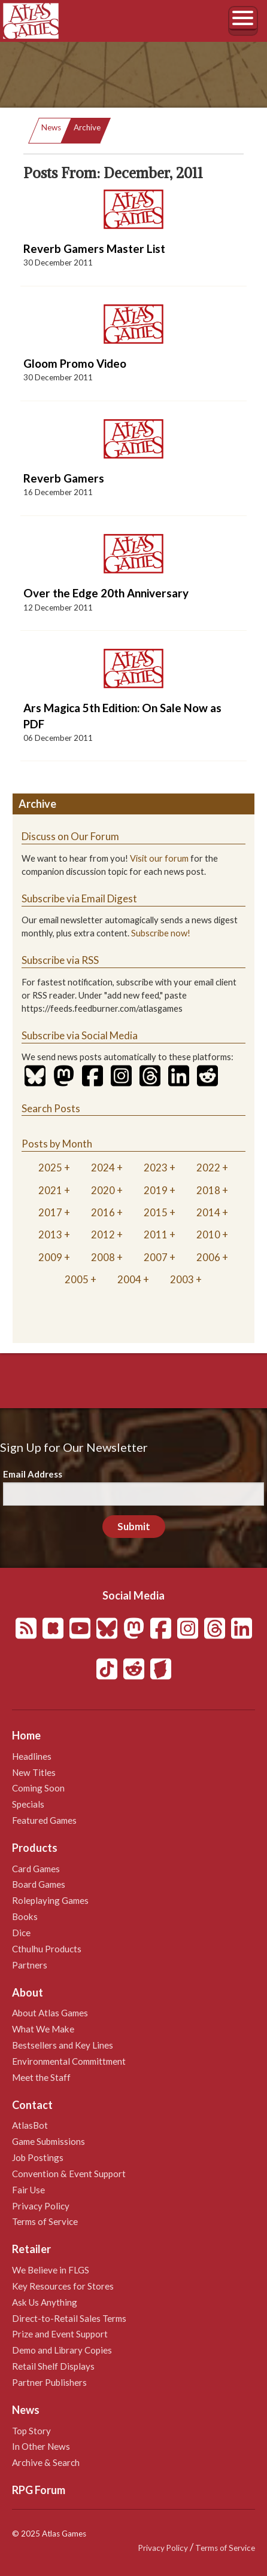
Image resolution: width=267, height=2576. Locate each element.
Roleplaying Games (50, 1900)
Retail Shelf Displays (53, 2366)
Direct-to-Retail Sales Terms (69, 2318)
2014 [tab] (208, 1212)
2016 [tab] (103, 1212)
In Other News (41, 2446)
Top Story (31, 2430)
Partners (29, 1965)
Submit (133, 1526)
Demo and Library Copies (62, 2350)
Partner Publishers (49, 2382)
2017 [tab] (50, 1212)
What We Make (43, 2028)
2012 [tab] (103, 1234)
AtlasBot (30, 2125)
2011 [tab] (156, 1234)
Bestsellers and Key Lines (62, 2045)
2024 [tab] (103, 1167)
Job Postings (37, 2157)
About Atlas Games (50, 2012)
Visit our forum (159, 858)
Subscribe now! (160, 933)
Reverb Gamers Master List (94, 248)
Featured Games (44, 1820)
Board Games (38, 1884)
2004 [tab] (129, 1279)
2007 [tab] (156, 1257)
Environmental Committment (69, 2061)
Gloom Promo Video (74, 363)
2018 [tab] (208, 1190)
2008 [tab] (103, 1257)
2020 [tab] (103, 1190)
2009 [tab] (50, 1257)
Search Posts (51, 1108)
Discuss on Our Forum (70, 836)
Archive (87, 127)
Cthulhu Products (46, 1948)
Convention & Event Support (69, 2173)
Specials (28, 1804)
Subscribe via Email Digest (79, 898)
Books (25, 1916)
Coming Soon (38, 1788)
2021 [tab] (50, 1190)
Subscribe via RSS (60, 960)
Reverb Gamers (63, 478)
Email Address (32, 1474)
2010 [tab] (208, 1234)
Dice (21, 1932)
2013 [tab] (50, 1234)
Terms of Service (45, 2221)
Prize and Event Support (60, 2333)
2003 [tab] (182, 1279)
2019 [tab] (156, 1190)
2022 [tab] (208, 1167)
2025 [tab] (50, 1167)
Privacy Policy (40, 2205)
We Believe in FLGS (50, 2269)
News (51, 127)
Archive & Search (46, 2462)
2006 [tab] (208, 1257)
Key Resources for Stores (63, 2286)
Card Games (36, 1868)
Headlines (31, 1756)
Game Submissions (48, 2141)
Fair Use (28, 2189)
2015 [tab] (156, 1212)
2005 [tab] (77, 1279)
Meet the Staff (41, 2077)
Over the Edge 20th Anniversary (106, 593)
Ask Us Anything (44, 2302)
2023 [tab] (156, 1167)
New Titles (34, 1772)
